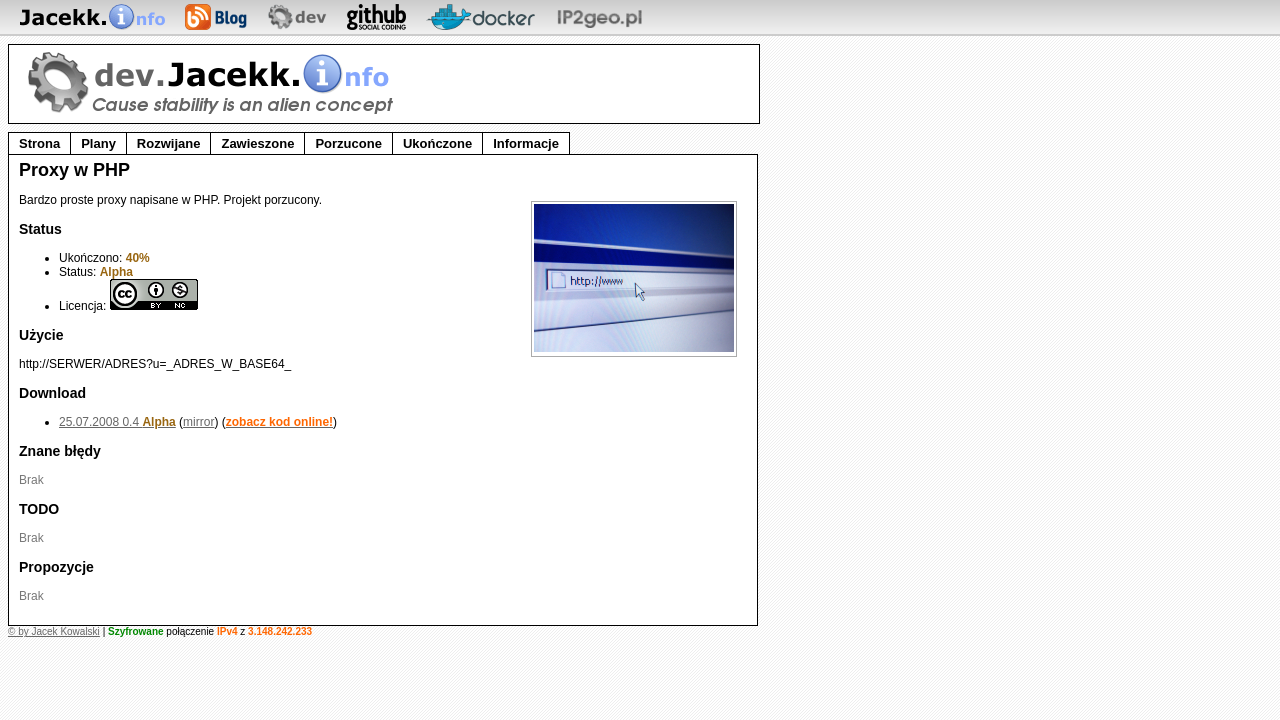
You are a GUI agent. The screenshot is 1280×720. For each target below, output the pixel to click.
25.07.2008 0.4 (117, 422)
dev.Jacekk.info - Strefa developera (213, 82)
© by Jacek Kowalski (54, 631)
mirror (198, 422)
